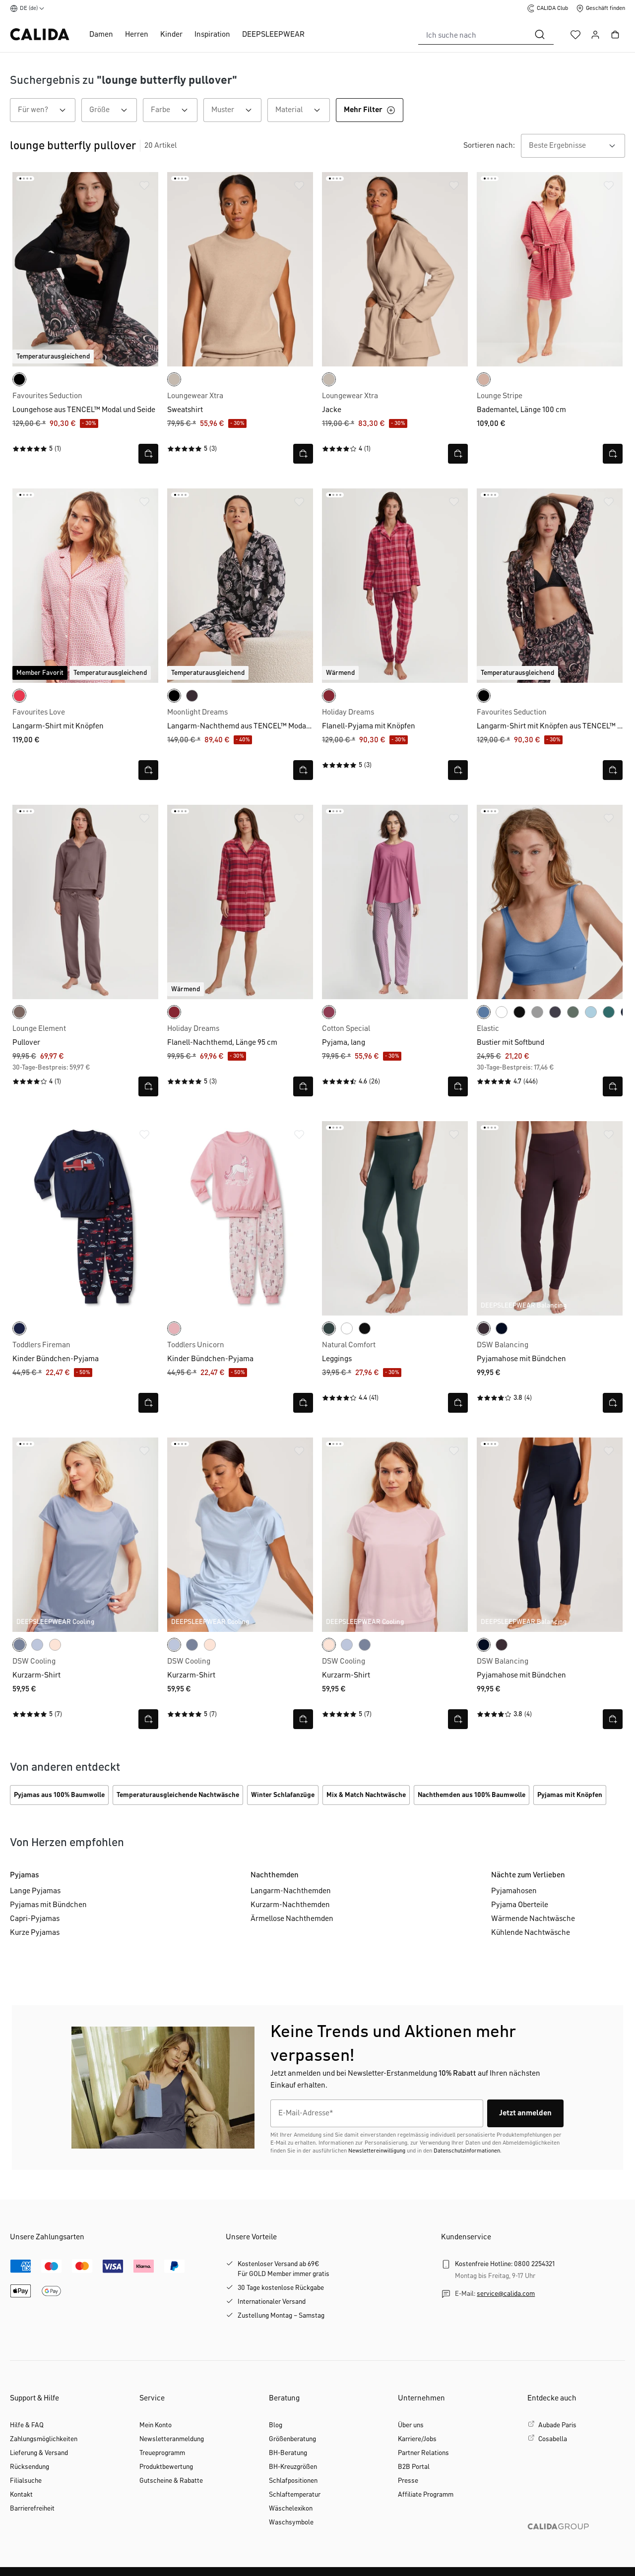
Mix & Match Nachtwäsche (366, 1795)
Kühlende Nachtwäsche (530, 1933)
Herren (136, 35)
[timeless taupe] (484, 379)
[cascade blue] (591, 1012)
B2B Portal (414, 2466)
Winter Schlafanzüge (283, 1795)
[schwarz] (519, 1012)
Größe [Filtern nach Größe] (113, 110)
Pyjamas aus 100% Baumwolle (59, 1795)
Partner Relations (423, 2453)
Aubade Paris (557, 2425)
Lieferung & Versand (39, 2453)
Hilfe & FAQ (27, 2425)
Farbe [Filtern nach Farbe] (174, 110)
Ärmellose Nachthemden (292, 1919)
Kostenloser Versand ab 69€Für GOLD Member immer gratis (283, 2269)
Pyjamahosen (514, 1891)
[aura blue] (19, 1645)
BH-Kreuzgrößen (293, 2466)
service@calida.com (506, 2293)
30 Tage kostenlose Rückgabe (281, 2287)
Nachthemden (275, 1875)
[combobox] (472, 35)
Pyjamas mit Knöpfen (569, 1795)
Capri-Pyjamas (35, 1919)
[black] (19, 379)
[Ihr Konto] (595, 35)
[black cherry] (192, 696)
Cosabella (552, 2439)
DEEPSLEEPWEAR (273, 35)
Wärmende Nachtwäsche (533, 1919)
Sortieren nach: (489, 146)
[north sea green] (609, 1012)
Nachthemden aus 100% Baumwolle (471, 1795)
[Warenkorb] (615, 35)
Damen (101, 35)
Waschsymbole (291, 2522)
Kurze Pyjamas (35, 1933)
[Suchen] (540, 35)
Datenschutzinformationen (467, 2151)
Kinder (171, 35)
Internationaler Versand (272, 2301)
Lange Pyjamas (35, 1891)
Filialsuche (26, 2480)
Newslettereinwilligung (376, 2151)
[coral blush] (174, 1328)
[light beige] (174, 379)
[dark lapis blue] (501, 1328)
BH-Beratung (288, 2453)
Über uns (411, 2425)
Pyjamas (24, 1875)
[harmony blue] (37, 1645)
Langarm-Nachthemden (291, 1891)
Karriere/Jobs (417, 2439)
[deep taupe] (19, 1012)
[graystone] (555, 1012)
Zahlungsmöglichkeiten (43, 2439)
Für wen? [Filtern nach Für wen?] (46, 110)
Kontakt (21, 2494)
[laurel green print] (573, 1012)
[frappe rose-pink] (55, 1645)
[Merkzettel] (575, 35)
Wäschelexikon (291, 2508)
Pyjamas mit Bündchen (48, 1905)
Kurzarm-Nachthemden (290, 1905)
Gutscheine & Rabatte (171, 2480)
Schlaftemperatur (294, 2494)
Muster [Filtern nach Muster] (236, 110)
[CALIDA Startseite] (39, 34)
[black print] (174, 696)
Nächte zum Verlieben (528, 1875)
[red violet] (329, 1012)
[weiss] (501, 1012)
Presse (408, 2480)
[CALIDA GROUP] (576, 2542)
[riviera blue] (484, 1012)
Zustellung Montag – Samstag (281, 2315)
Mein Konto (155, 2425)
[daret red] (19, 696)
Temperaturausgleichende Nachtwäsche (178, 1795)
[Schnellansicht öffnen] (148, 454)
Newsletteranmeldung (171, 2439)
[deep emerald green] (329, 1328)
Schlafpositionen (293, 2480)
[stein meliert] (537, 1012)
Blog (275, 2425)
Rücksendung (29, 2466)
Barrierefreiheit (32, 2508)
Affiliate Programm (425, 2494)
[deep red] (329, 696)
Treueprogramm (162, 2453)
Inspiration (212, 35)
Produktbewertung (166, 2466)
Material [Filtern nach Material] (302, 110)
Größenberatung (292, 2439)
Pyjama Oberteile (519, 1905)
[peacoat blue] (19, 1328)
